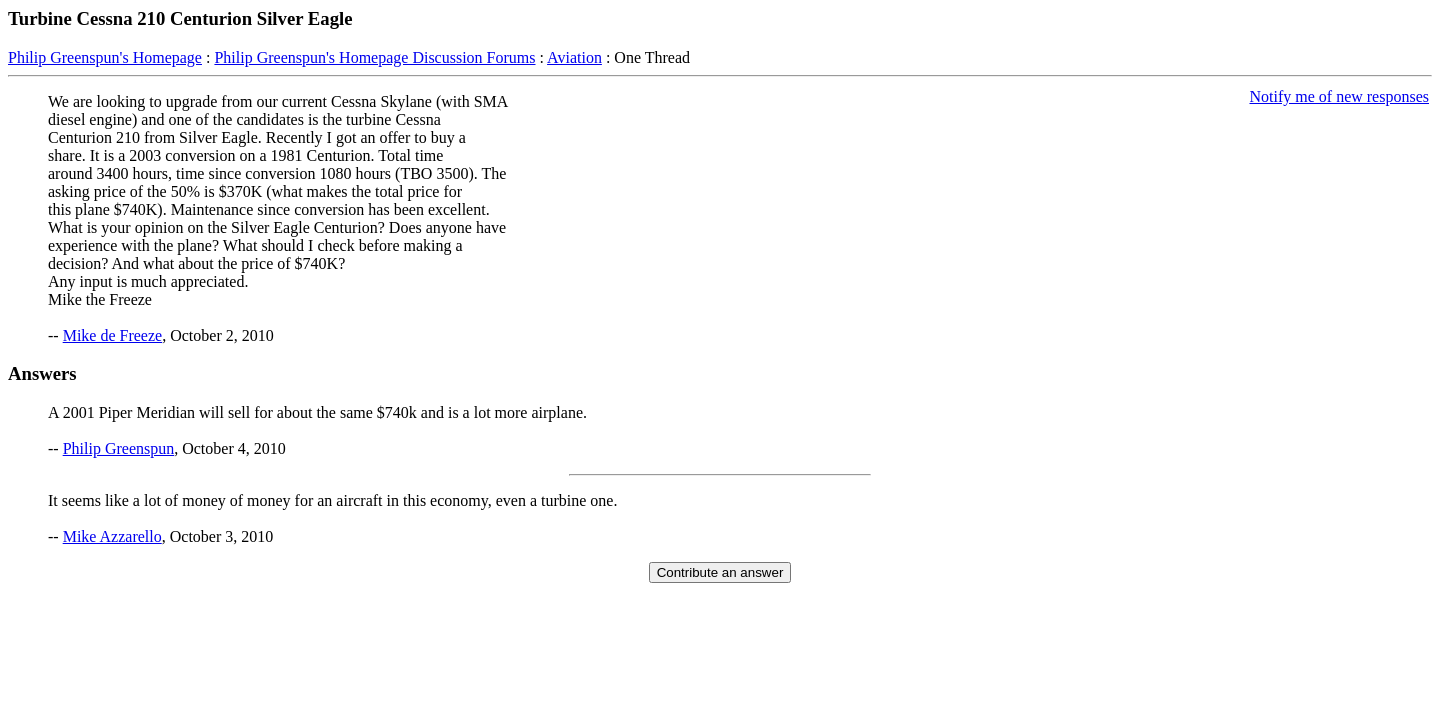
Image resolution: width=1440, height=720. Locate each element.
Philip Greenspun (119, 448)
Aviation (574, 57)
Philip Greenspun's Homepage (105, 57)
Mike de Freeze (113, 335)
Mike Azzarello (112, 536)
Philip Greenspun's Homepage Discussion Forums (374, 57)
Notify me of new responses (1339, 96)
